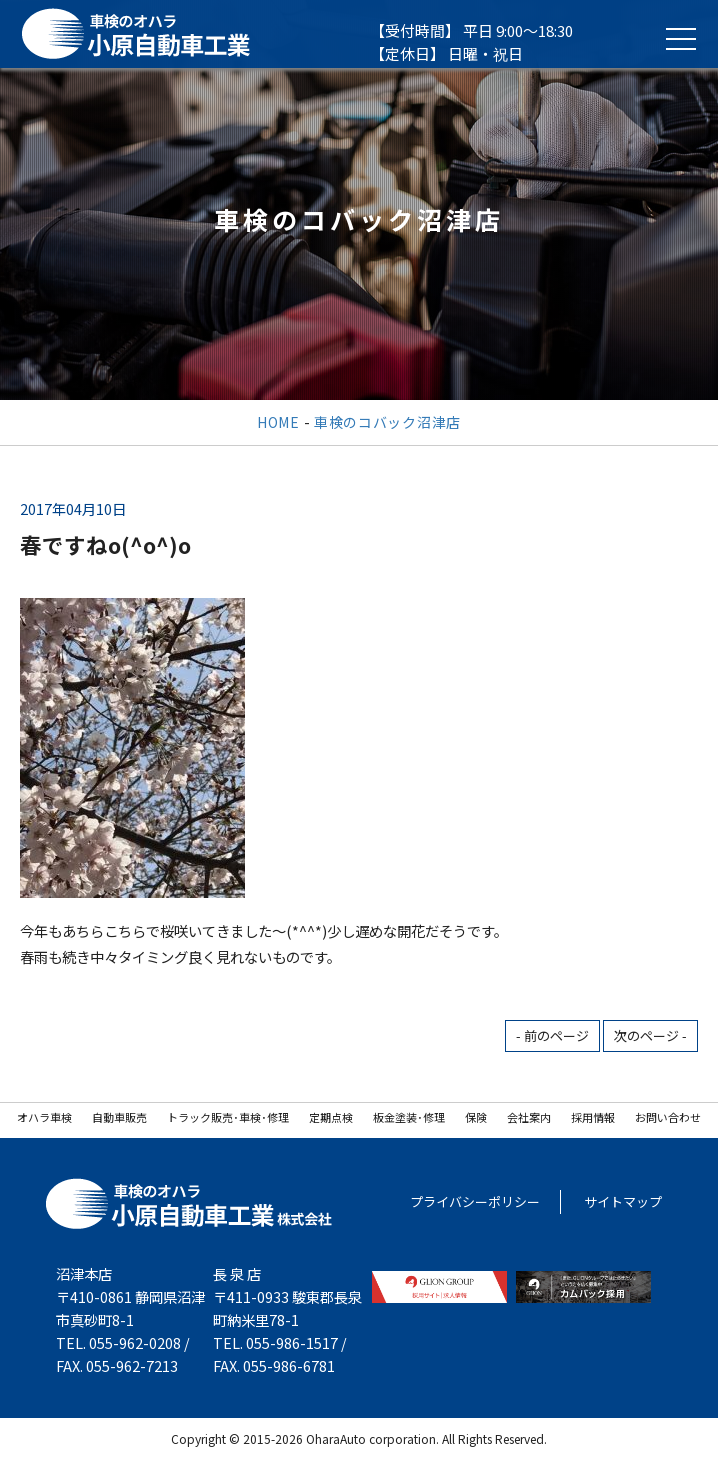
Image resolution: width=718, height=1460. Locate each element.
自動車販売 (119, 1117)
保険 (476, 1117)
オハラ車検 (44, 1117)
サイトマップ (623, 1201)
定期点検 (331, 1117)
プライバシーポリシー (475, 1201)
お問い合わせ (668, 1117)
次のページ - (650, 1035)
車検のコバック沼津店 (387, 422)
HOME (278, 422)
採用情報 (593, 1117)
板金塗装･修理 (409, 1117)
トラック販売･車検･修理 (228, 1117)
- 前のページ (552, 1035)
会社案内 (529, 1117)
